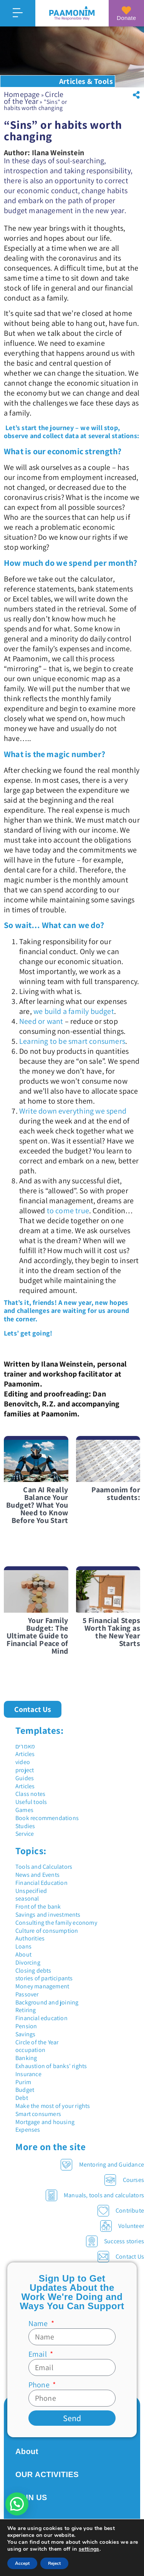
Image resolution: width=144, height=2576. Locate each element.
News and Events (37, 1875)
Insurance (28, 2074)
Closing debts (33, 1971)
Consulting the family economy (56, 1923)
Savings (25, 2034)
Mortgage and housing (44, 2122)
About (23, 1954)
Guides (24, 1778)
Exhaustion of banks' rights (51, 2066)
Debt (21, 2098)
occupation (30, 2050)
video (22, 1762)
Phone (39, 2385)
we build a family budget (73, 1011)
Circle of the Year (33, 97)
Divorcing (27, 1962)
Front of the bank (38, 1906)
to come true (68, 1211)
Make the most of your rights (52, 2106)
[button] (136, 95)
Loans (23, 1946)
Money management (42, 1986)
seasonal (27, 1898)
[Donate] (126, 10)
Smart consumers (38, 2114)
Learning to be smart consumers (72, 1041)
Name (39, 2323)
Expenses (27, 2130)
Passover (27, 1994)
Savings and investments (48, 1915)
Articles (25, 1754)
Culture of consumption (46, 1931)
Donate (126, 18)
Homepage (22, 94)
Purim (23, 2082)
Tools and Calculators (43, 1867)
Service (24, 1834)
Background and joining (46, 2002)
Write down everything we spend (72, 1111)
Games (24, 1810)
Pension (26, 2026)
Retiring (25, 2010)
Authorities (30, 1938)
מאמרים (25, 1746)
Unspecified (31, 1891)
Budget (24, 2090)
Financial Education (41, 1883)
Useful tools (31, 1802)
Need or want (41, 1021)
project (24, 1770)
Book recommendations (47, 1818)
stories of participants (44, 1978)
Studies (25, 1826)
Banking (26, 2058)
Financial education (41, 2018)
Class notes (30, 1794)
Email (38, 2354)
